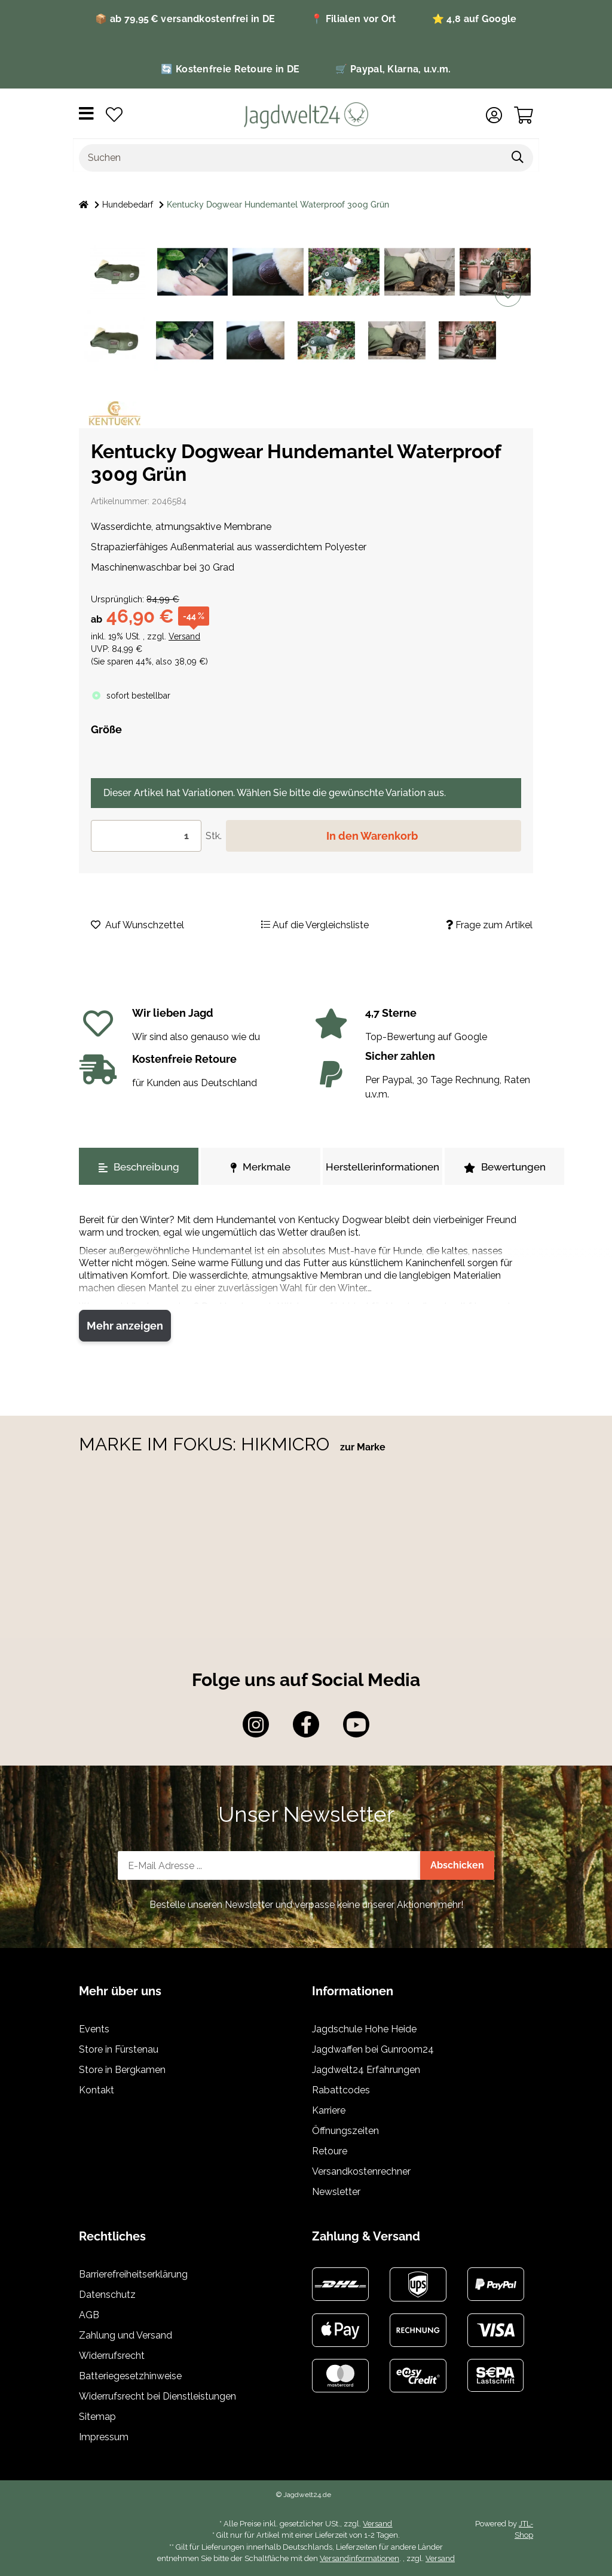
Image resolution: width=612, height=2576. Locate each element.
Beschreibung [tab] (139, 1167)
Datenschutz (107, 2294)
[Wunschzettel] (114, 115)
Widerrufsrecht (112, 2355)
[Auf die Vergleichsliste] (508, 261)
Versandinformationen (359, 2558)
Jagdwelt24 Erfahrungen (366, 2069)
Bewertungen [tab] (505, 1167)
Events (94, 2029)
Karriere (328, 2110)
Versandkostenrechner (361, 2171)
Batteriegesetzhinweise (130, 2376)
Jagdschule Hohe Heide (364, 2029)
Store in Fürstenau (118, 2049)
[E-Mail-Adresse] (269, 1865)
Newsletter (336, 2191)
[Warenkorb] (523, 115)
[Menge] (146, 836)
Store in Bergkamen (122, 2069)
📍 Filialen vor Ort (353, 19)
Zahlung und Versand (125, 2335)
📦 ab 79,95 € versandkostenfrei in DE (185, 19)
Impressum (103, 2437)
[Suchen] (291, 158)
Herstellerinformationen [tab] (382, 1167)
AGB (89, 2315)
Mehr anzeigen (125, 1325)
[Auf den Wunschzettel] (508, 294)
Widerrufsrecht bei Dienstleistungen (157, 2396)
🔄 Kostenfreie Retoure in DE (230, 69)
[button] (494, 115)
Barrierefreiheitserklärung (133, 2274)
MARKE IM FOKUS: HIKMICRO (206, 1444)
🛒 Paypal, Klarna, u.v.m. (393, 69)
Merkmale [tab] (260, 1167)
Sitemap (97, 2416)
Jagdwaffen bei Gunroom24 (373, 2049)
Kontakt (96, 2090)
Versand (184, 636)
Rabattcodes (341, 2090)
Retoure (329, 2151)
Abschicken (457, 1865)
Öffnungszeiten (345, 2130)
